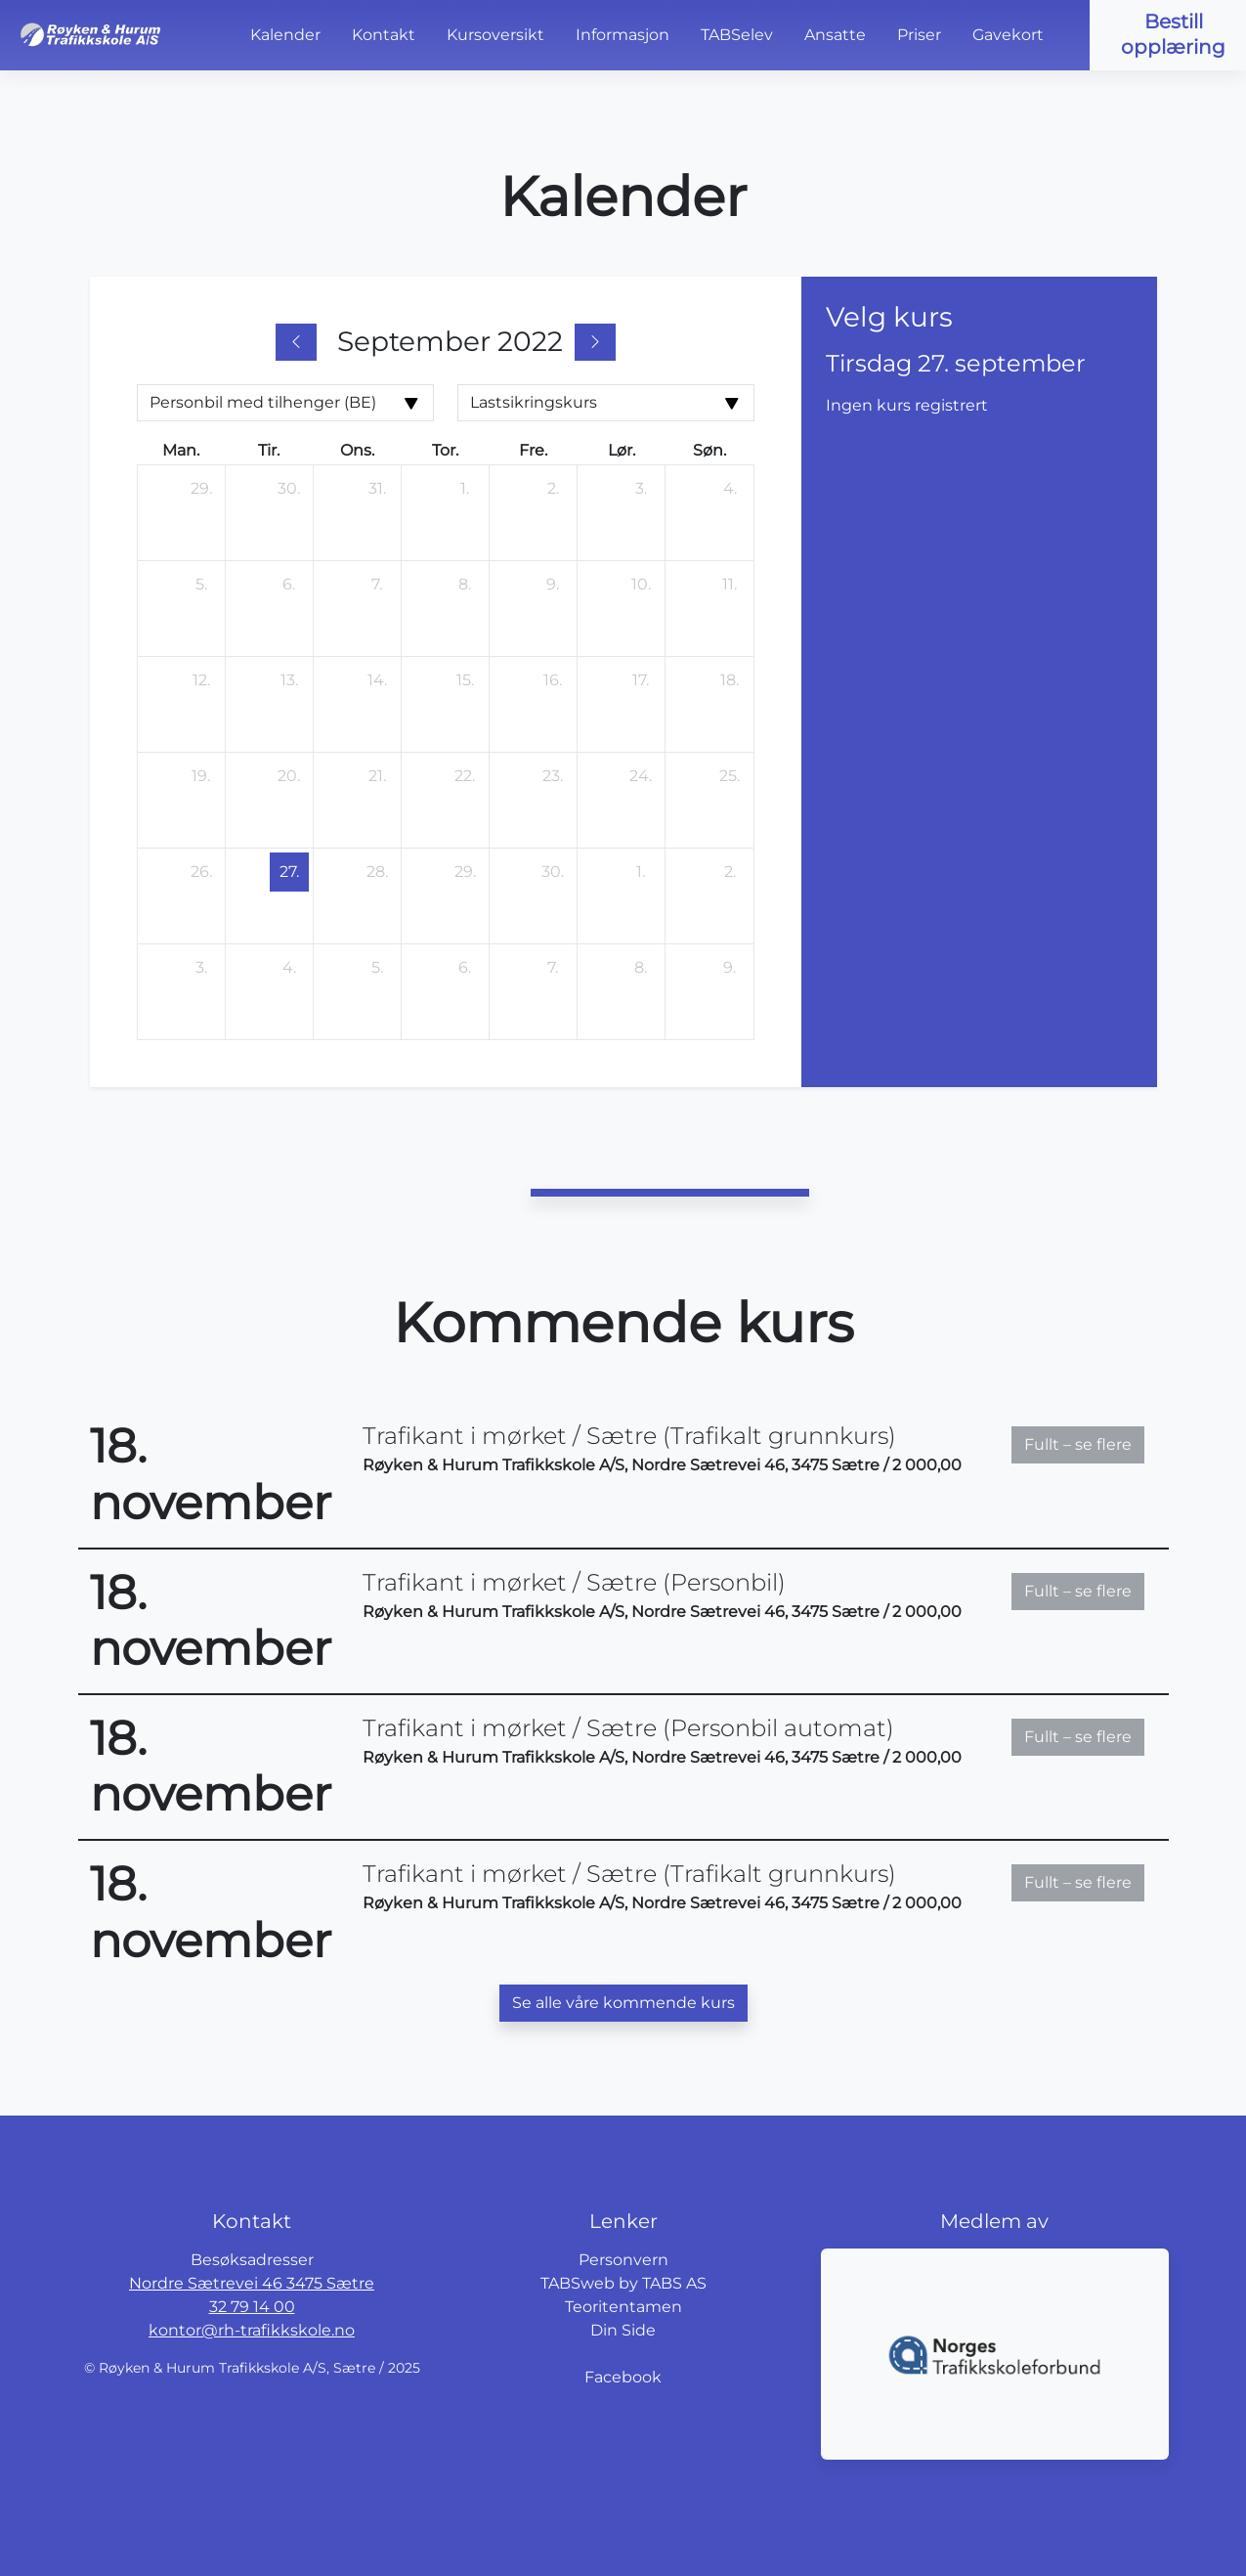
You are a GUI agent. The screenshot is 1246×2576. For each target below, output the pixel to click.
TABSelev (737, 34)
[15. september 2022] (465, 680)
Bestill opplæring (1173, 34)
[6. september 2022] (289, 584)
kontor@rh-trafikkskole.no (252, 2330)
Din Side (623, 2330)
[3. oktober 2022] (201, 967)
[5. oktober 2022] (377, 967)
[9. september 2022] (553, 584)
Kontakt (383, 34)
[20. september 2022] (289, 776)
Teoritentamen (623, 2306)
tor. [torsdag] (445, 450)
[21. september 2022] (377, 776)
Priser (919, 34)
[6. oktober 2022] (465, 967)
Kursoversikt (495, 34)
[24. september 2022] (641, 776)
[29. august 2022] (201, 488)
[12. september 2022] (201, 680)
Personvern (623, 2259)
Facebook (623, 2377)
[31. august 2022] (377, 488)
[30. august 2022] (289, 488)
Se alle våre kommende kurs (623, 2002)
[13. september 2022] (289, 680)
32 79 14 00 (252, 2306)
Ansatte (835, 34)
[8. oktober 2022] (641, 967)
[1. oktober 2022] (641, 872)
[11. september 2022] (730, 584)
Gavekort (1008, 34)
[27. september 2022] (289, 872)
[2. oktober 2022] (730, 872)
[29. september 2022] (465, 872)
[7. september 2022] (377, 584)
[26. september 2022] (201, 872)
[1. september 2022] (465, 488)
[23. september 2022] (553, 776)
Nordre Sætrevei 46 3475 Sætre (251, 2283)
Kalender (285, 34)
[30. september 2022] (553, 872)
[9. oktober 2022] (730, 967)
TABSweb (577, 2283)
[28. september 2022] (377, 872)
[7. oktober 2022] (553, 967)
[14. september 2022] (377, 680)
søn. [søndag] (709, 450)
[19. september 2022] (201, 776)
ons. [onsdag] (357, 450)
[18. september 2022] (730, 680)
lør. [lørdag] (621, 450)
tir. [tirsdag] (268, 450)
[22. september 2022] (465, 776)
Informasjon (622, 34)
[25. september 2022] (730, 776)
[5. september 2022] (201, 584)
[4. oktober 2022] (289, 967)
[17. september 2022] (641, 680)
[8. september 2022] (465, 584)
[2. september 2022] (553, 488)
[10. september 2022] (641, 584)
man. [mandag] (180, 450)
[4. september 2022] (730, 488)
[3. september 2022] (641, 488)
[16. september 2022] (553, 680)
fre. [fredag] (533, 450)
